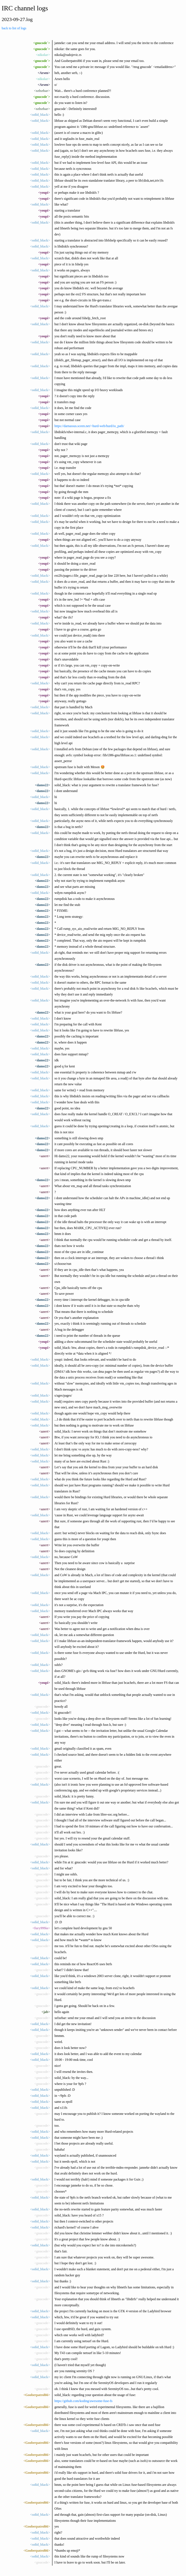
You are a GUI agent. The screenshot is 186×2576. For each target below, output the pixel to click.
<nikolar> (43, 55)
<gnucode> (42, 1706)
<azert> (44, 1156)
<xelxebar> (42, 90)
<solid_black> (40, 114)
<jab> (46, 2012)
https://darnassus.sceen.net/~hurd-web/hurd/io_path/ (89, 426)
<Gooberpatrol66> (37, 2395)
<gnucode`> (41, 43)
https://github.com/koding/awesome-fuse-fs (83, 2401)
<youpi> (44, 192)
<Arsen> (44, 73)
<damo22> (42, 785)
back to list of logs (14, 28)
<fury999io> (41, 1928)
